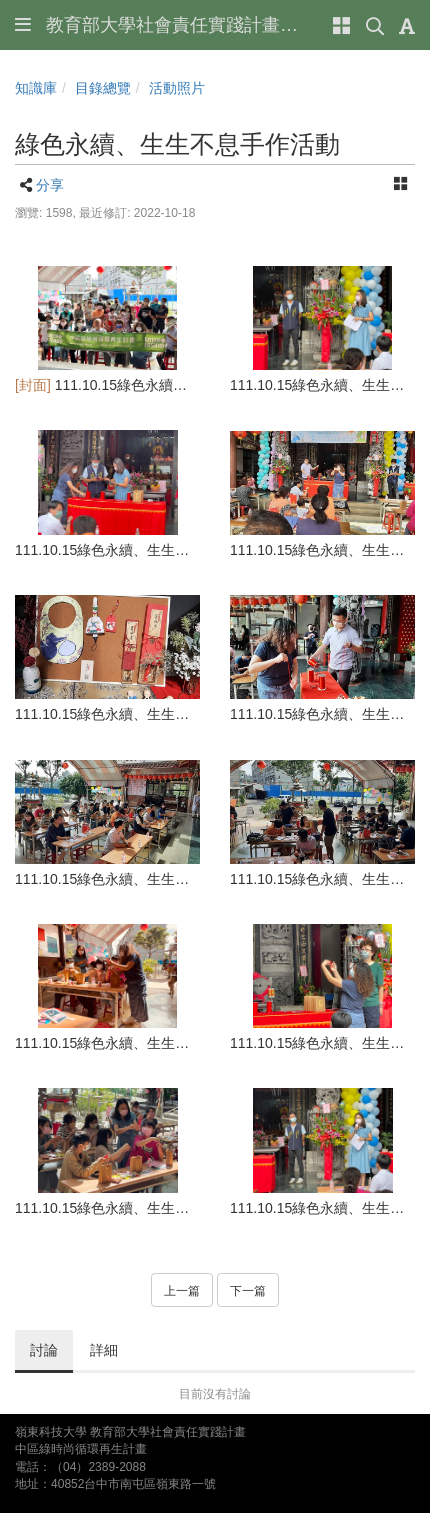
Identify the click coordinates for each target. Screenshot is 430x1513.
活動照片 (177, 88)
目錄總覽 (103, 88)
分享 (50, 185)
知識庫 (36, 88)
